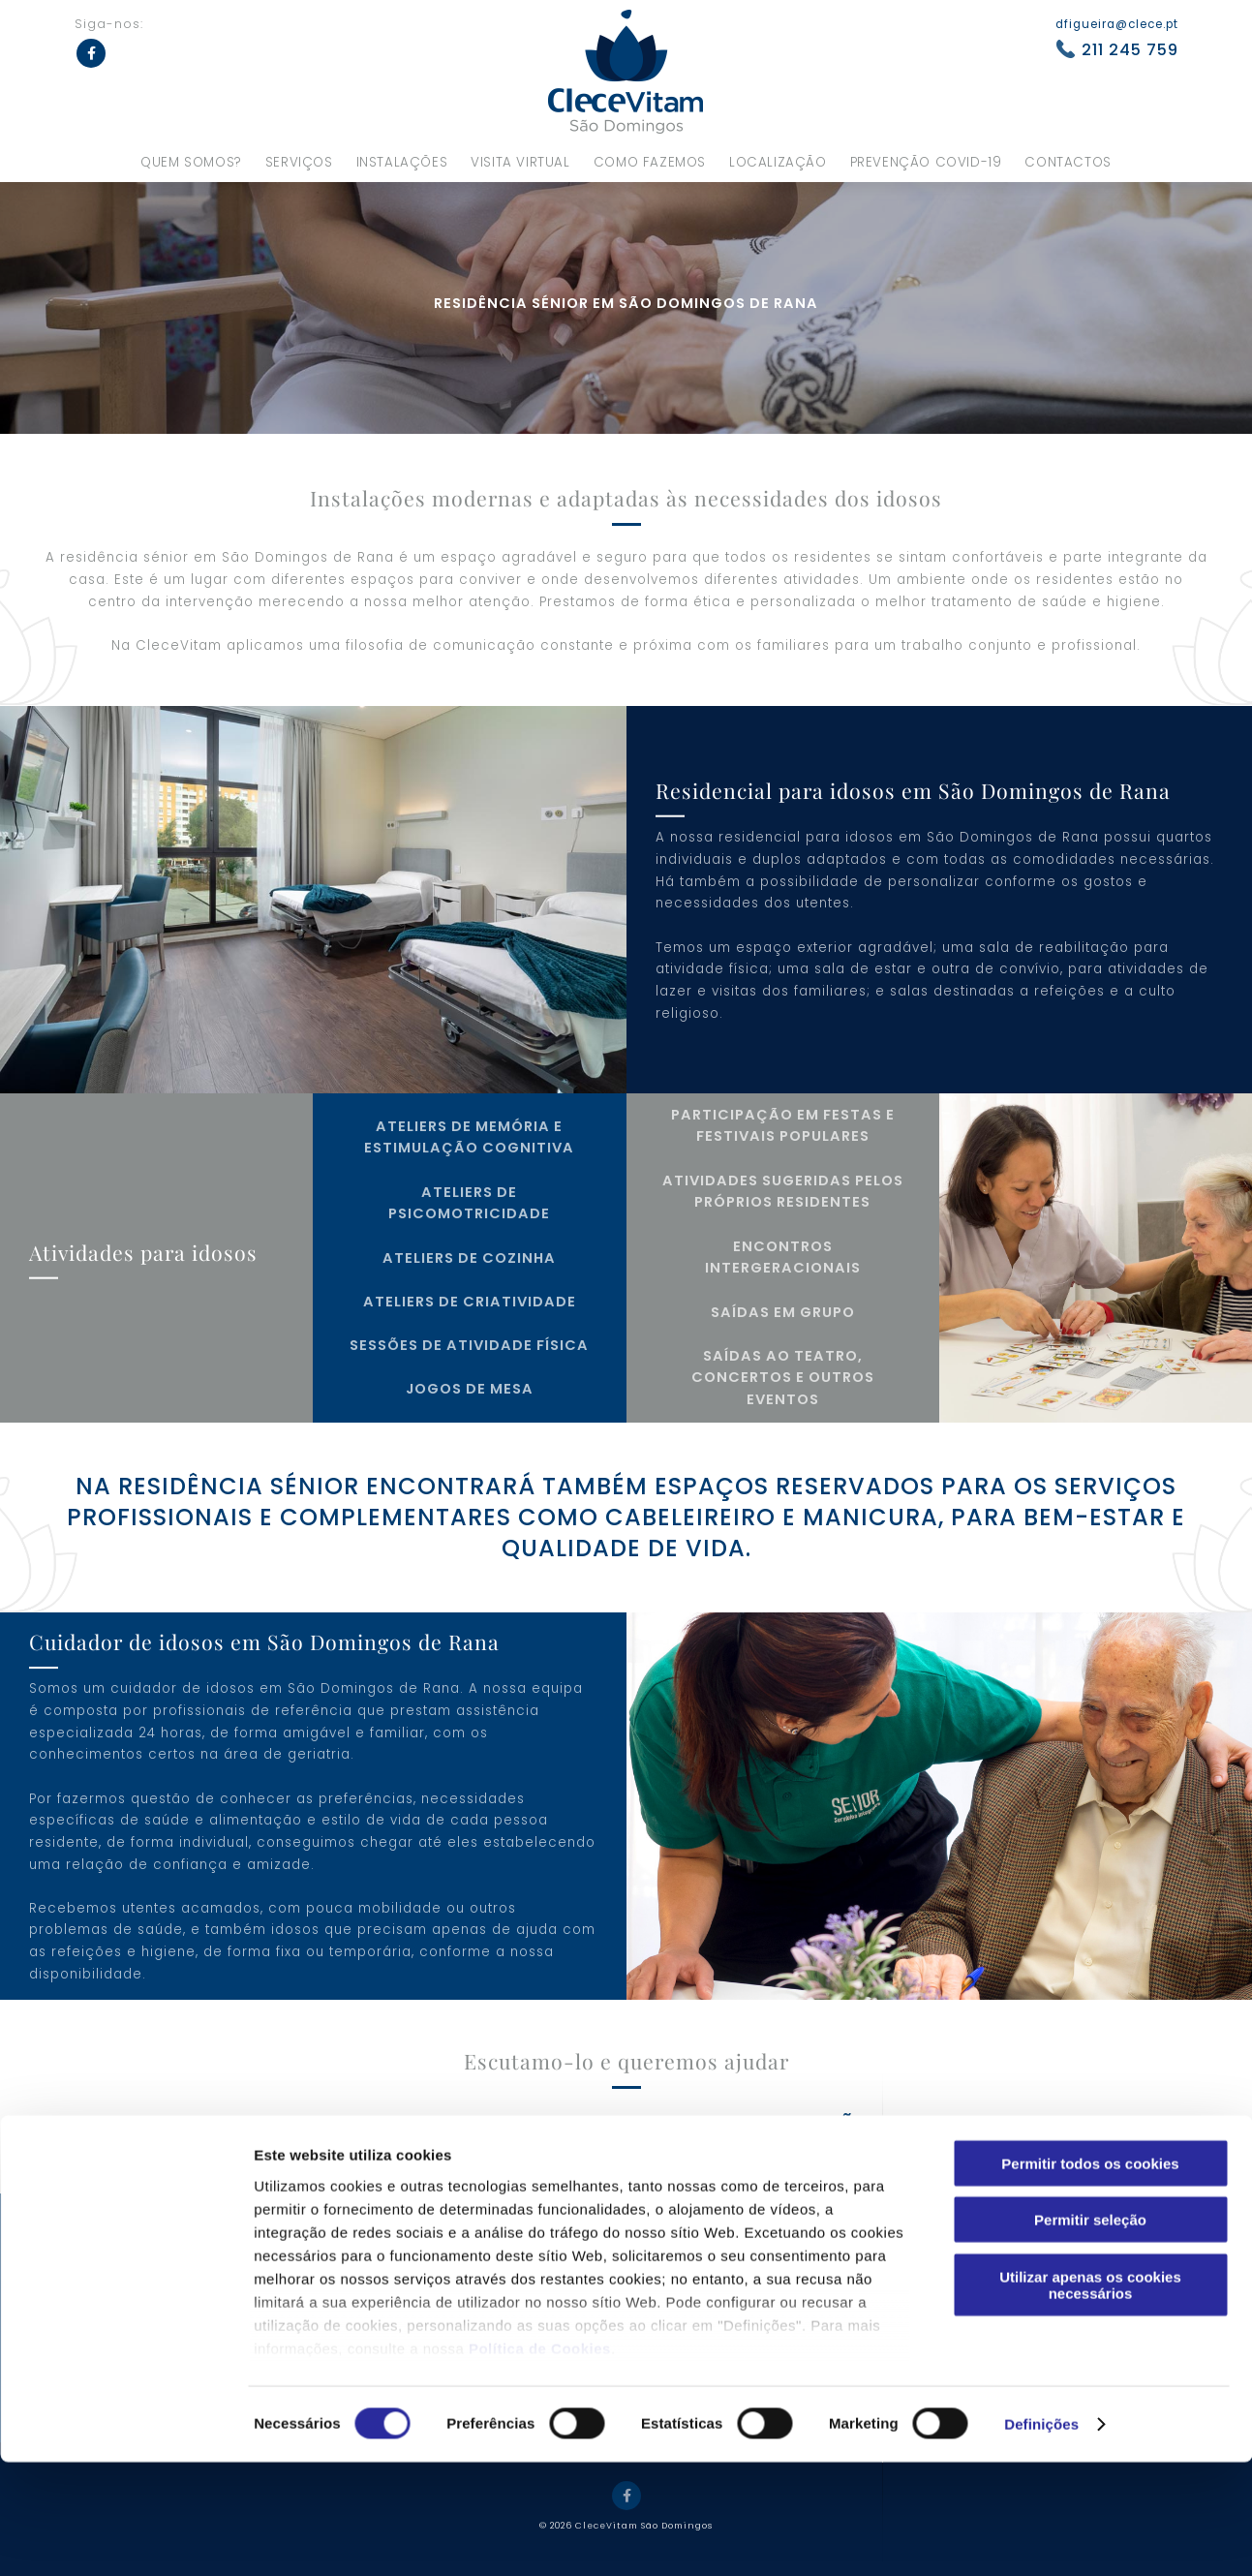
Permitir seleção (1090, 2333)
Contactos (1067, 162)
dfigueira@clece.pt (1116, 24)
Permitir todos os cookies (1089, 2277)
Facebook (91, 53)
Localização (778, 162)
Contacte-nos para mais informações (618, 2126)
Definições (1041, 2538)
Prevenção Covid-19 (926, 162)
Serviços (299, 162)
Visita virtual (520, 162)
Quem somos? (191, 162)
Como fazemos (650, 162)
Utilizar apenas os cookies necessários (1090, 2398)
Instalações (402, 162)
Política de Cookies (540, 2462)
